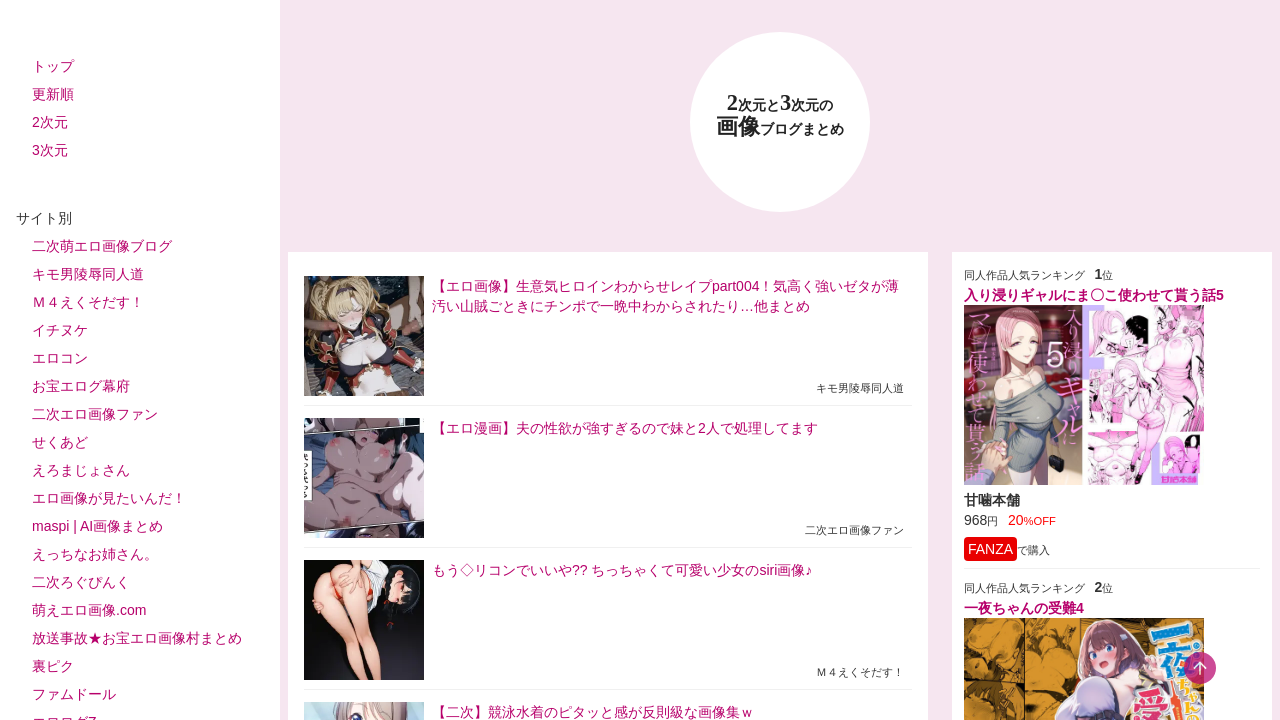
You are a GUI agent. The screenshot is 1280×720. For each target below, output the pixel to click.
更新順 (53, 94)
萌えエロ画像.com (89, 610)
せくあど (60, 442)
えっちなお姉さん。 (95, 554)
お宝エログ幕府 (81, 386)
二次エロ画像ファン (95, 414)
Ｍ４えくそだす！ (88, 302)
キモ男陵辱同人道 (88, 274)
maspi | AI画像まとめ (97, 526)
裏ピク (53, 666)
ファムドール (74, 694)
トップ (53, 66)
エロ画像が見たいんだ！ (109, 498)
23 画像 (780, 115)
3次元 (50, 150)
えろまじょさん (81, 470)
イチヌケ (60, 330)
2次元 (50, 122)
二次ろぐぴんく (81, 582)
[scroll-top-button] (1200, 668)
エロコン (60, 358)
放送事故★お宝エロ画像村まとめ (137, 638)
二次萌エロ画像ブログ (102, 246)
